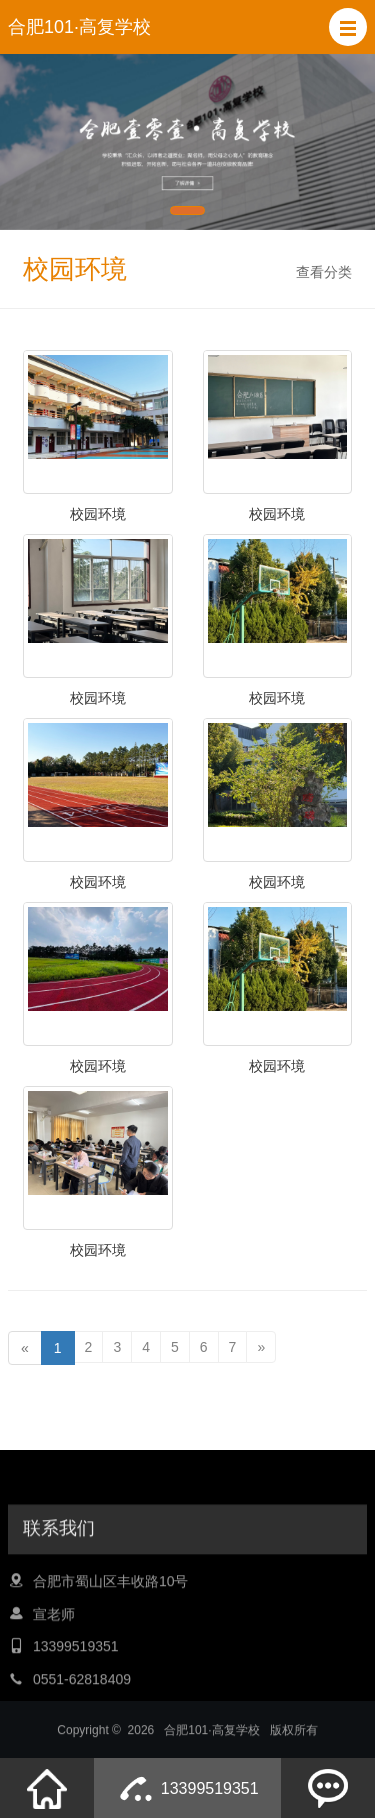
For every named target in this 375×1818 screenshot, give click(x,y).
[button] (348, 27)
